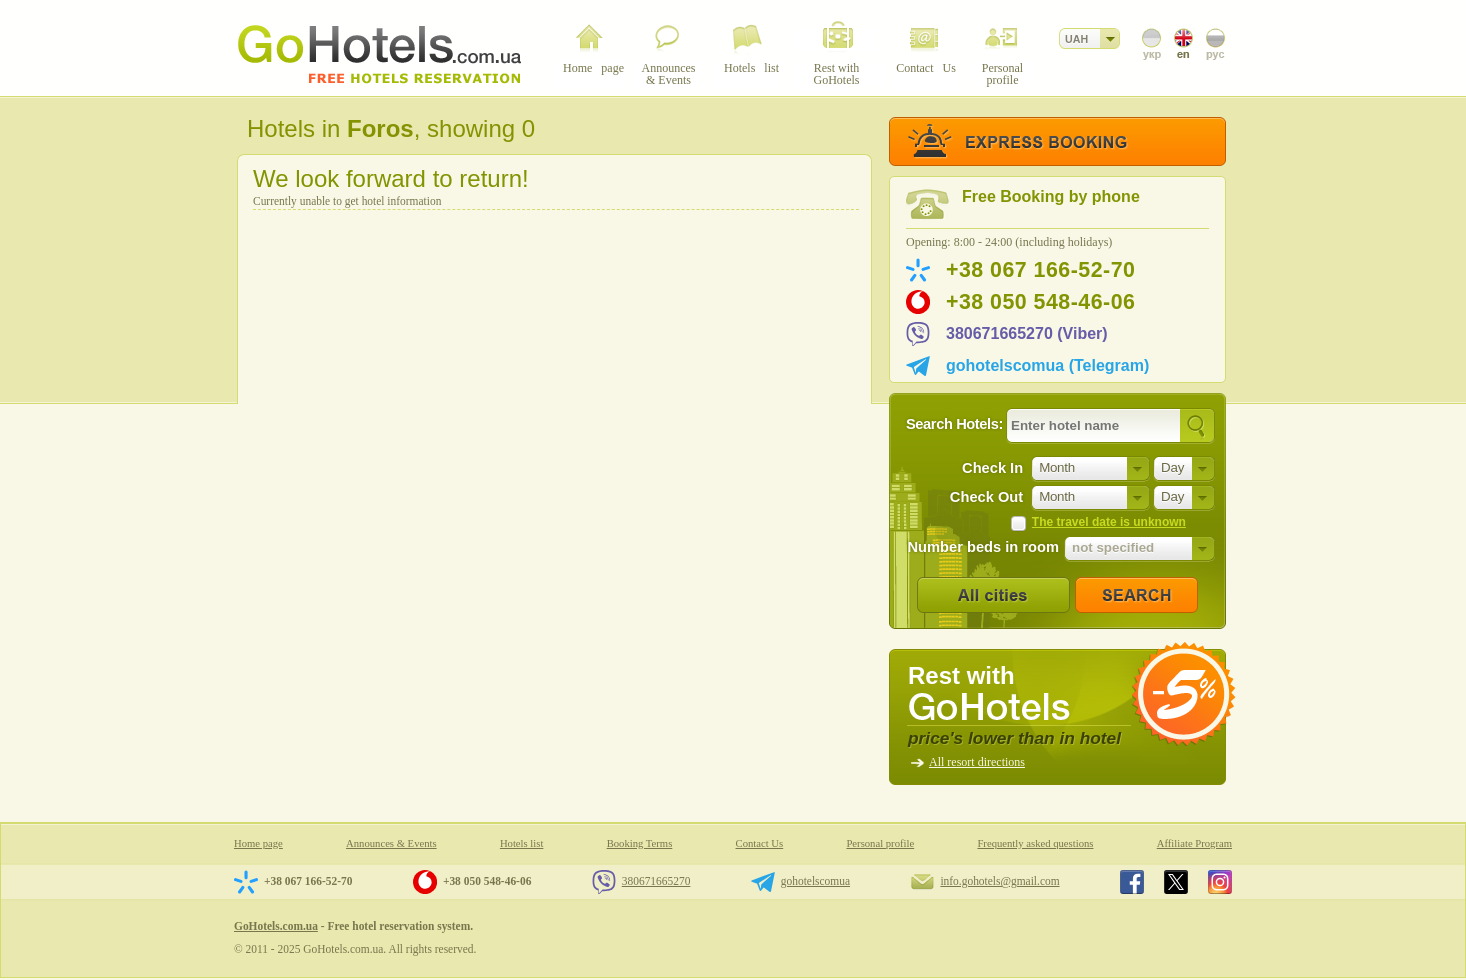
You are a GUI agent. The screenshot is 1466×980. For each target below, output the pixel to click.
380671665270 (656, 881)
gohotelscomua (815, 881)
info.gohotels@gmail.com (999, 881)
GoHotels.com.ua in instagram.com (1220, 882)
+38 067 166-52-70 (1040, 270)
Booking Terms (640, 843)
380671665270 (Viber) (1027, 333)
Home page (258, 843)
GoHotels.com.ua (276, 926)
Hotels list (522, 843)
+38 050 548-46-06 (1040, 302)
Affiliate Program (1194, 843)
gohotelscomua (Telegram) (1047, 365)
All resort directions (977, 762)
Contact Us (760, 843)
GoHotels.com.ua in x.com (1176, 882)
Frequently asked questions (1035, 843)
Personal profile (880, 843)
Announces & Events (391, 843)
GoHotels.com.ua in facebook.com (1132, 882)
